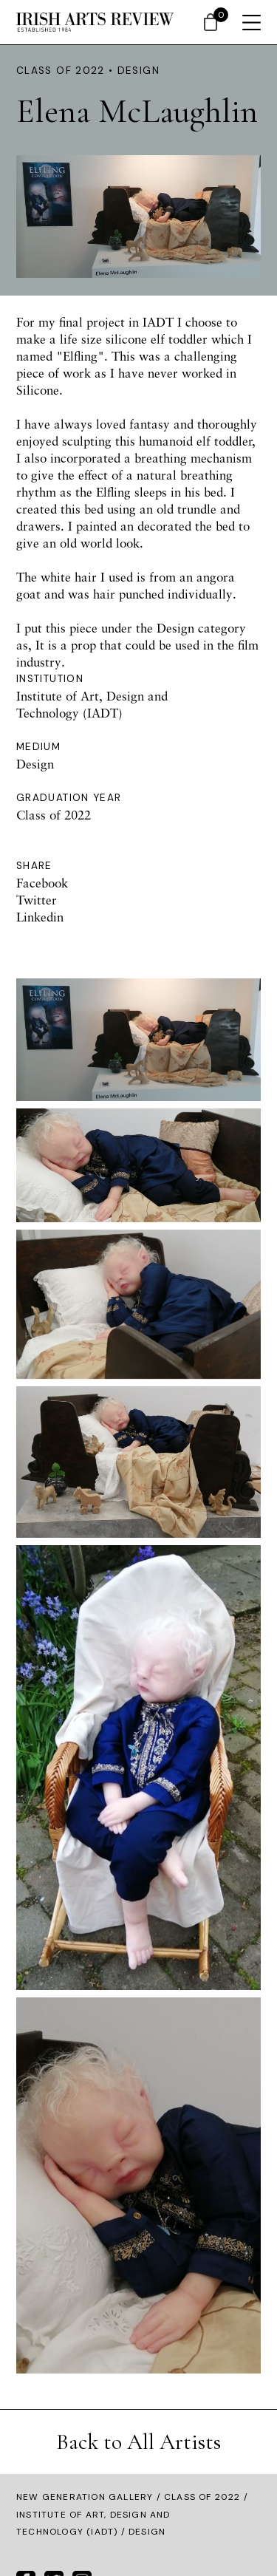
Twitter (36, 899)
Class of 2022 (202, 2497)
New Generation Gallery (84, 2497)
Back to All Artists (138, 2442)
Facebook (42, 882)
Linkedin (40, 916)
